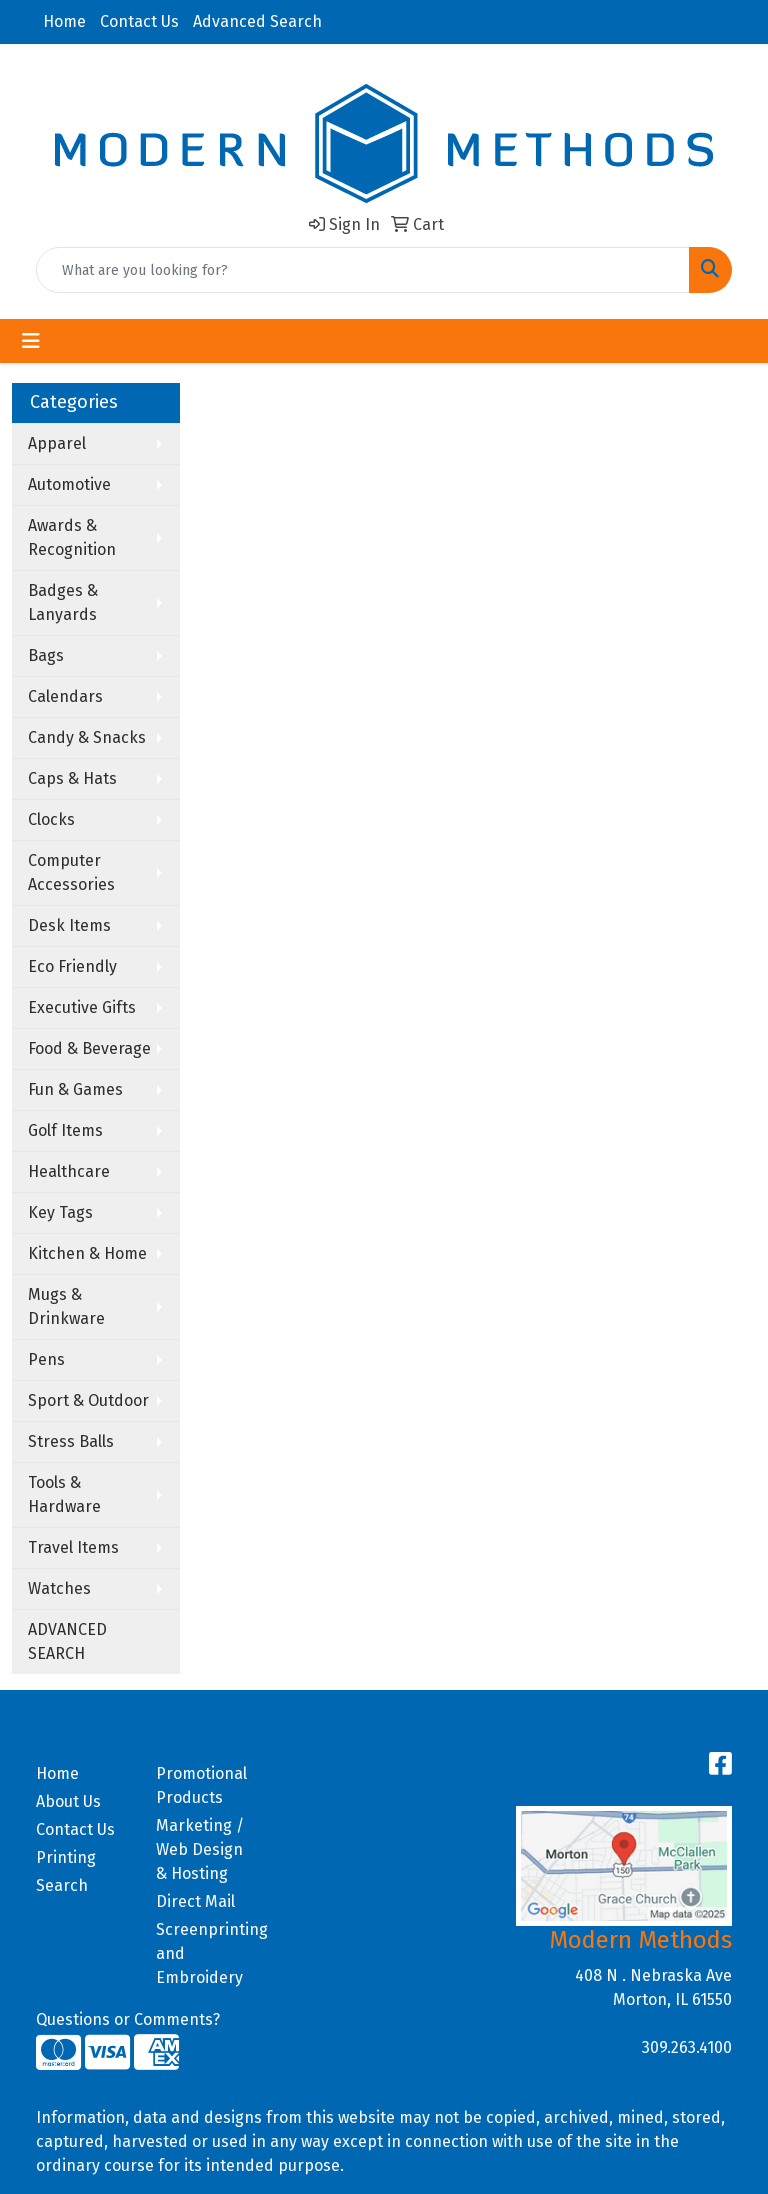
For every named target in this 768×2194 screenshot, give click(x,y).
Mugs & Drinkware (66, 1306)
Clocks (51, 819)
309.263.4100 (687, 2047)
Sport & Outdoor (88, 1400)
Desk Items (69, 925)
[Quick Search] (363, 270)
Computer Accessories (71, 872)
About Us (68, 1801)
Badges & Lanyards (63, 602)
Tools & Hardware (64, 1494)
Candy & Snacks (87, 737)
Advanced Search (257, 21)
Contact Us (139, 21)
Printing (66, 1857)
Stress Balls (71, 1441)
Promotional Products (201, 1785)
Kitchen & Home (87, 1253)
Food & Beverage (89, 1048)
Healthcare (69, 1171)
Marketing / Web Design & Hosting (200, 1849)
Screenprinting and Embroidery (204, 1953)
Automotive (69, 484)
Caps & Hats (72, 778)
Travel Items (73, 1547)
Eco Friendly (72, 966)
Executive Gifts (82, 1007)
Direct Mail (195, 1901)
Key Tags (60, 1212)
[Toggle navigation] (31, 341)
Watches (59, 1588)
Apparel (57, 443)
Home (64, 21)
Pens (46, 1359)
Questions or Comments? (128, 2019)
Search (62, 1885)
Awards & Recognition (72, 537)
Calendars (65, 696)
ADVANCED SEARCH (67, 1641)
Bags (46, 655)
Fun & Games (75, 1089)
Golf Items (65, 1130)
